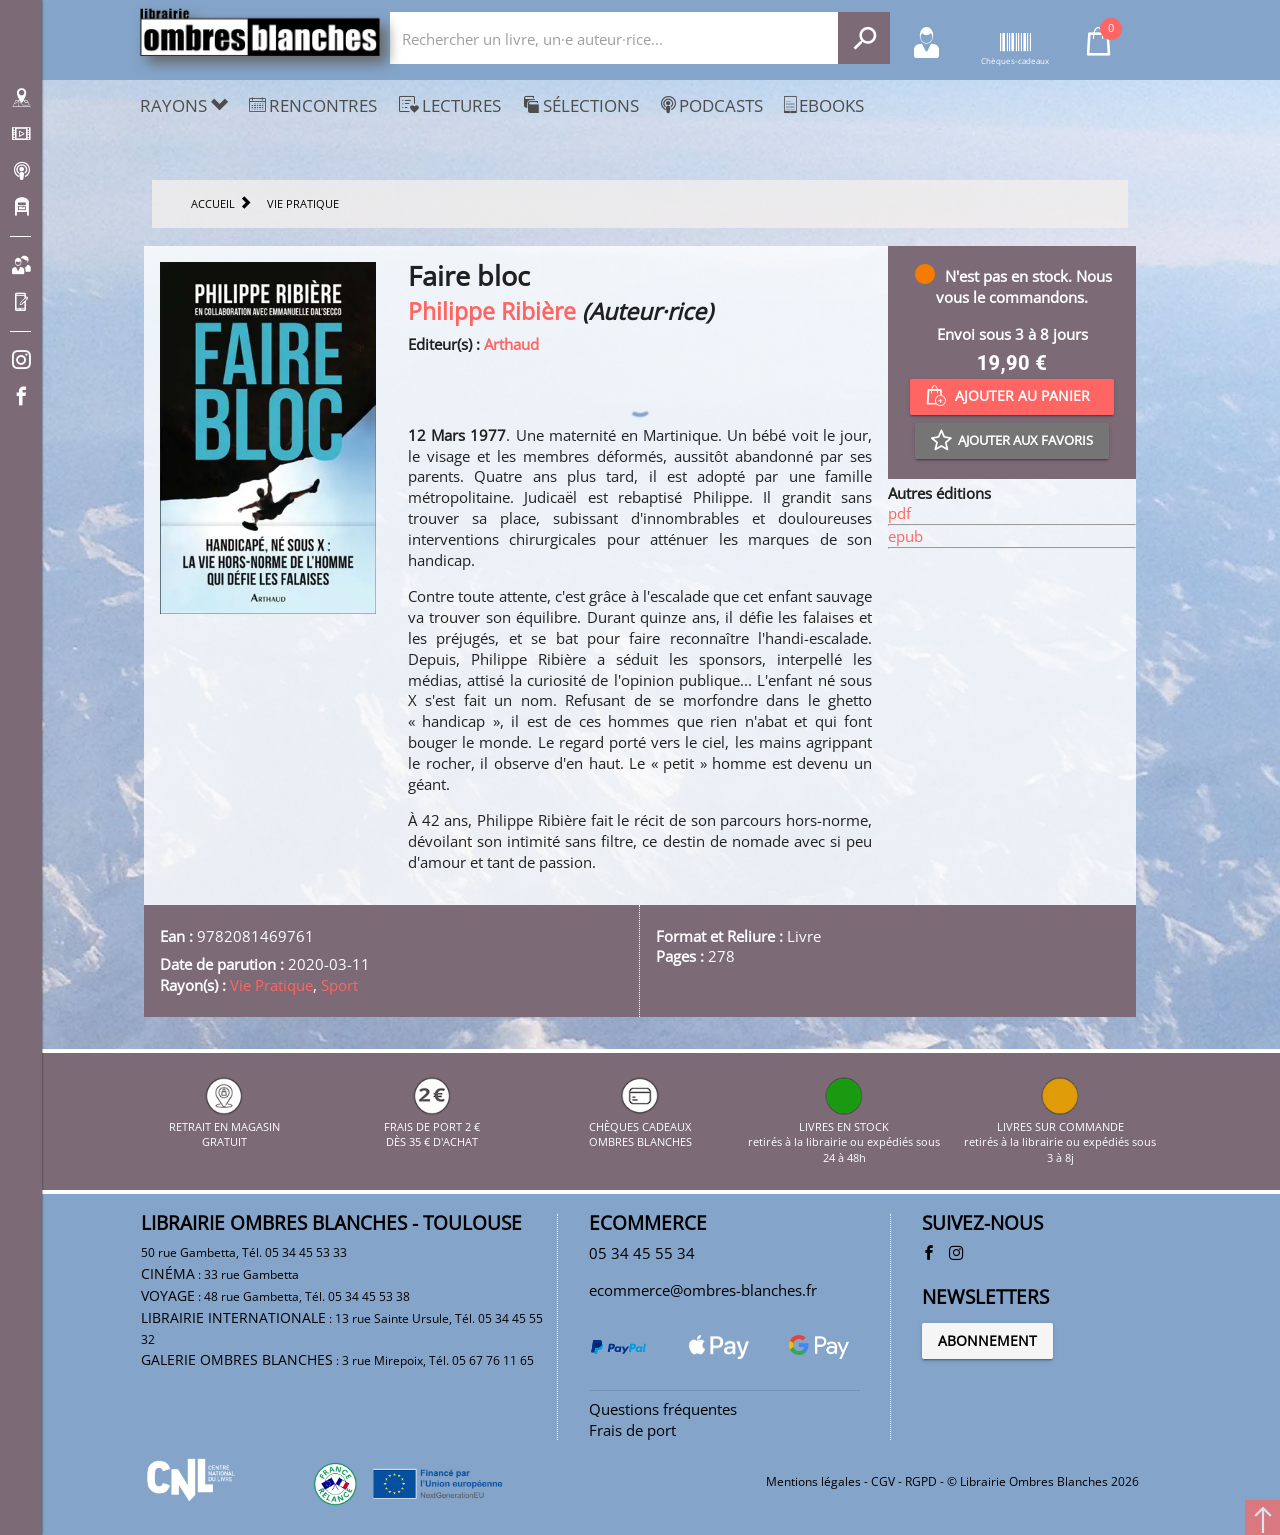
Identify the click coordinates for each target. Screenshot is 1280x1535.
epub (905, 536)
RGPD (921, 1481)
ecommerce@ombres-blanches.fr (703, 1290)
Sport (339, 985)
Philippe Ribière (492, 311)
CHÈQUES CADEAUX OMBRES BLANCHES (640, 1126)
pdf (899, 513)
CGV (883, 1481)
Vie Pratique (271, 985)
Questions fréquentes (663, 1409)
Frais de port (632, 1430)
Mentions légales (813, 1481)
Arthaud (511, 344)
